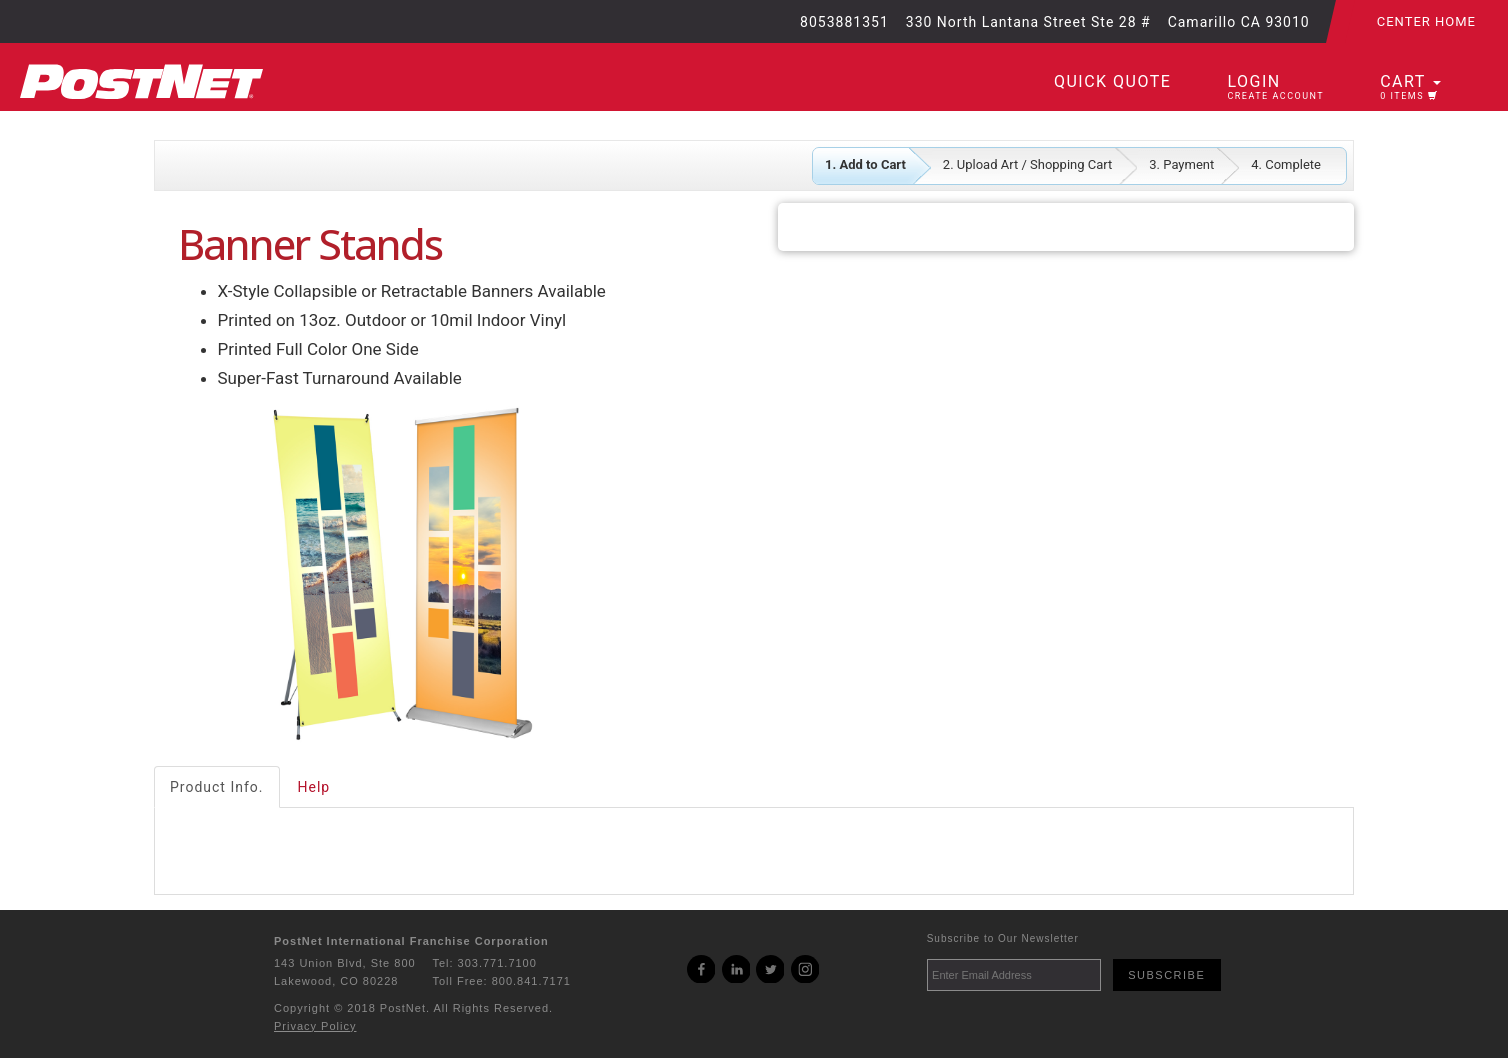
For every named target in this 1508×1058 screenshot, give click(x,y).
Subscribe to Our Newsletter (1003, 938)
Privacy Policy (315, 1026)
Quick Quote (1112, 81)
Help (314, 787)
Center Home (1426, 21)
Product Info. (217, 787)
